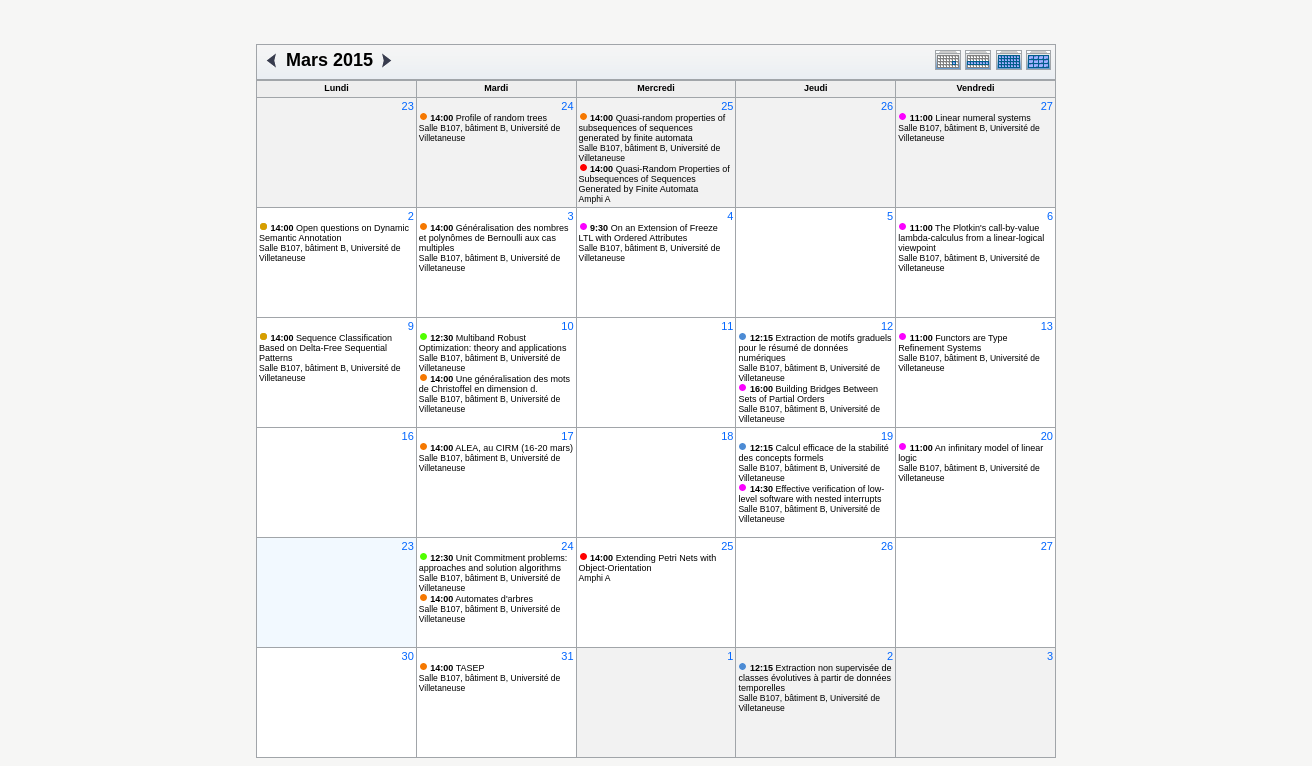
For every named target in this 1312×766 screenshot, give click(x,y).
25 (727, 106)
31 (567, 656)
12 (887, 326)
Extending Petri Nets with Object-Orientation (648, 563)
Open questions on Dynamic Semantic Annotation (334, 233)
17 (567, 436)
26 (887, 106)
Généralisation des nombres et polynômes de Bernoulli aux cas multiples (494, 238)
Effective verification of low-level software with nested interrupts (811, 494)
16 (408, 436)
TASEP (457, 668)
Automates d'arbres (481, 599)
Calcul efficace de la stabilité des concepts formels (813, 453)
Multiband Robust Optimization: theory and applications (493, 343)
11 (727, 326)
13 (1047, 326)
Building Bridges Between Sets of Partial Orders (808, 394)
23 (408, 106)
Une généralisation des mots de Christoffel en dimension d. (494, 384)
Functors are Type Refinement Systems (952, 343)
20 (1047, 436)
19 (887, 436)
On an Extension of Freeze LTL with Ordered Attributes (648, 233)
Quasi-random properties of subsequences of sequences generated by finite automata (652, 128)
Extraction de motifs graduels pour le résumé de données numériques (814, 348)
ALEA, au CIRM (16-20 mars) (501, 448)
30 (408, 656)
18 (727, 436)
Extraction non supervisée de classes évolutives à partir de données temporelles (814, 678)
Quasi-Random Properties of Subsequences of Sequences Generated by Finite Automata (654, 179)
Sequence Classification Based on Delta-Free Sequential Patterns (325, 348)
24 (567, 106)
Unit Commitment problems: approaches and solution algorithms (493, 563)
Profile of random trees (488, 118)
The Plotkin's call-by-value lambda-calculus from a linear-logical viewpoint (971, 238)
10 (567, 326)
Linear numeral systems (970, 118)
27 (1047, 106)
